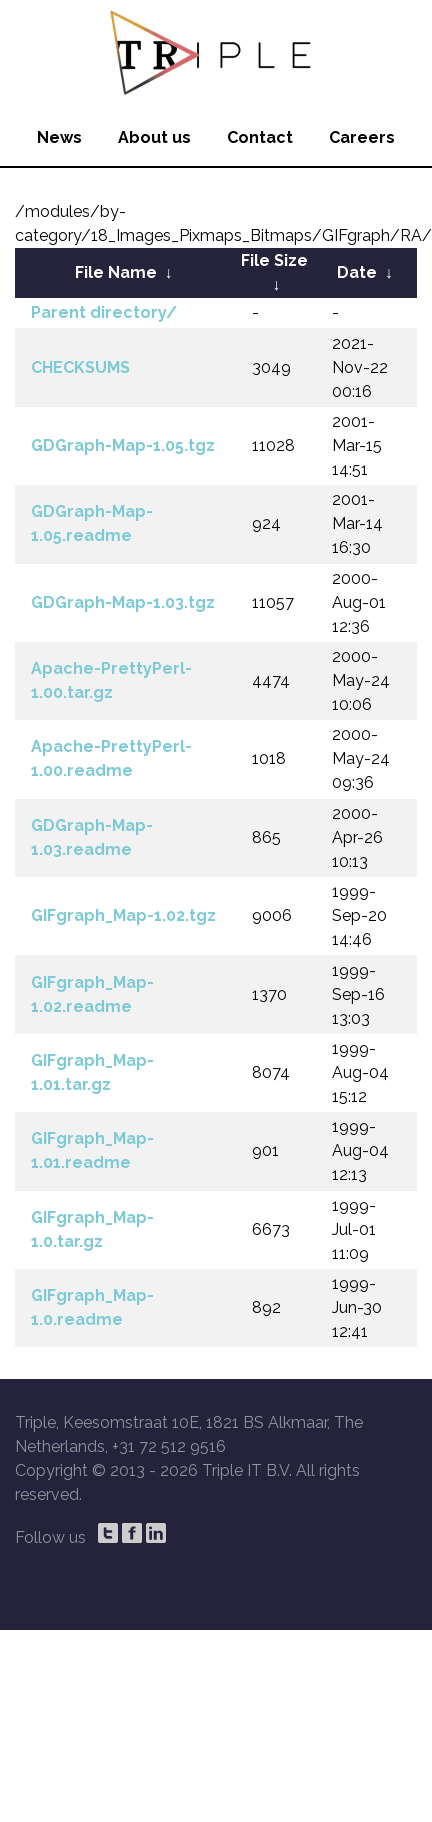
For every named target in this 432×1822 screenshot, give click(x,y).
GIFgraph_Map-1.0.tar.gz (92, 1229)
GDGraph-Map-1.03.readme (92, 837)
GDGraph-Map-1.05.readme (92, 523)
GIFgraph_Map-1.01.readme (92, 1150)
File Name (116, 272)
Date (357, 272)
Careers (362, 137)
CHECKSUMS (80, 367)
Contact (260, 137)
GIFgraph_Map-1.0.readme (92, 1307)
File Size (274, 260)
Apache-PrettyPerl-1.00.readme (111, 758)
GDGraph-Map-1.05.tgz (123, 445)
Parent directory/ (104, 312)
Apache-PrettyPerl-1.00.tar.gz (111, 680)
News (59, 137)
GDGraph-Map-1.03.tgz (123, 602)
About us (154, 137)
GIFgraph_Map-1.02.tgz (123, 915)
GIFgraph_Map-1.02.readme (92, 994)
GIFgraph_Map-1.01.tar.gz (92, 1072)
